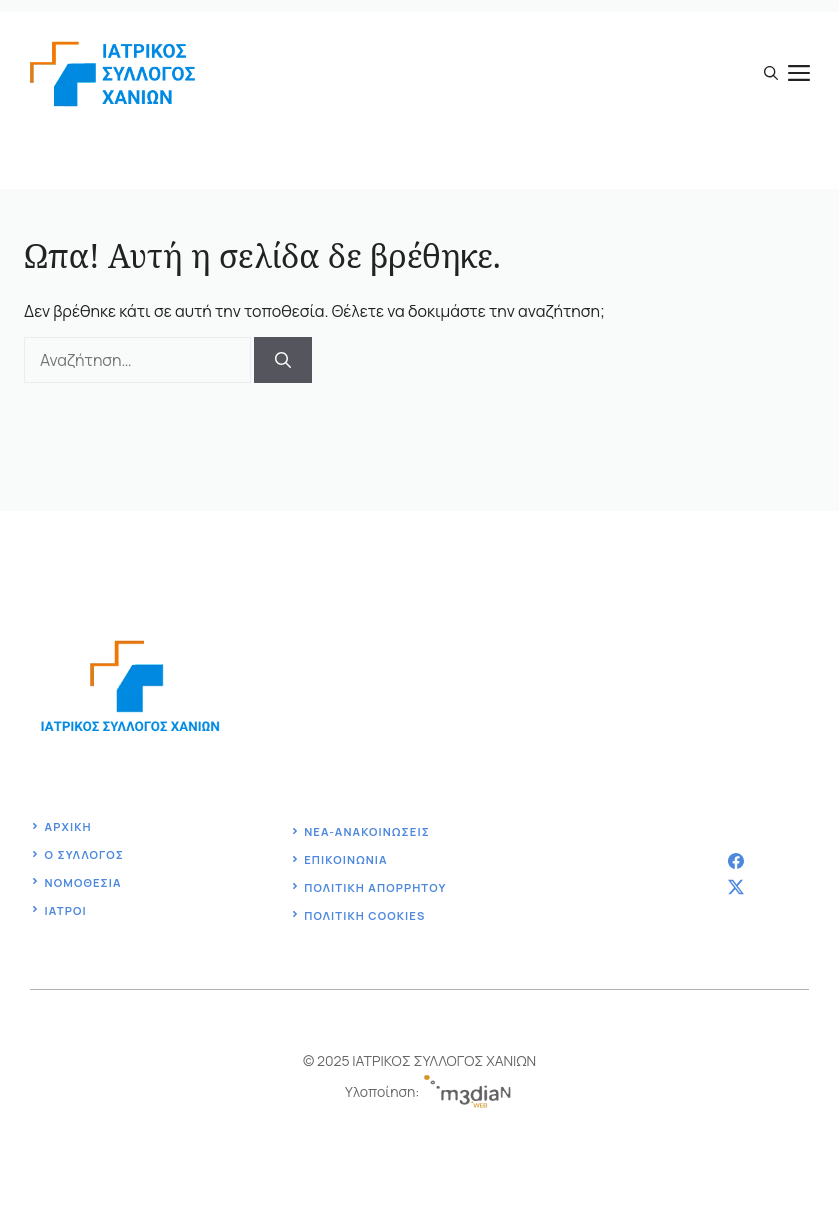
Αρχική (68, 826)
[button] (771, 73)
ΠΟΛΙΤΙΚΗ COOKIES (364, 915)
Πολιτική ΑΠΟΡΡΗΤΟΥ (375, 887)
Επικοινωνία (346, 859)
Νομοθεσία (83, 882)
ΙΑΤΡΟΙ (66, 910)
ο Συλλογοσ (84, 854)
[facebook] (736, 861)
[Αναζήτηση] (283, 360)
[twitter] (736, 887)
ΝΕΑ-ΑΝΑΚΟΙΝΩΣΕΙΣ (367, 831)
